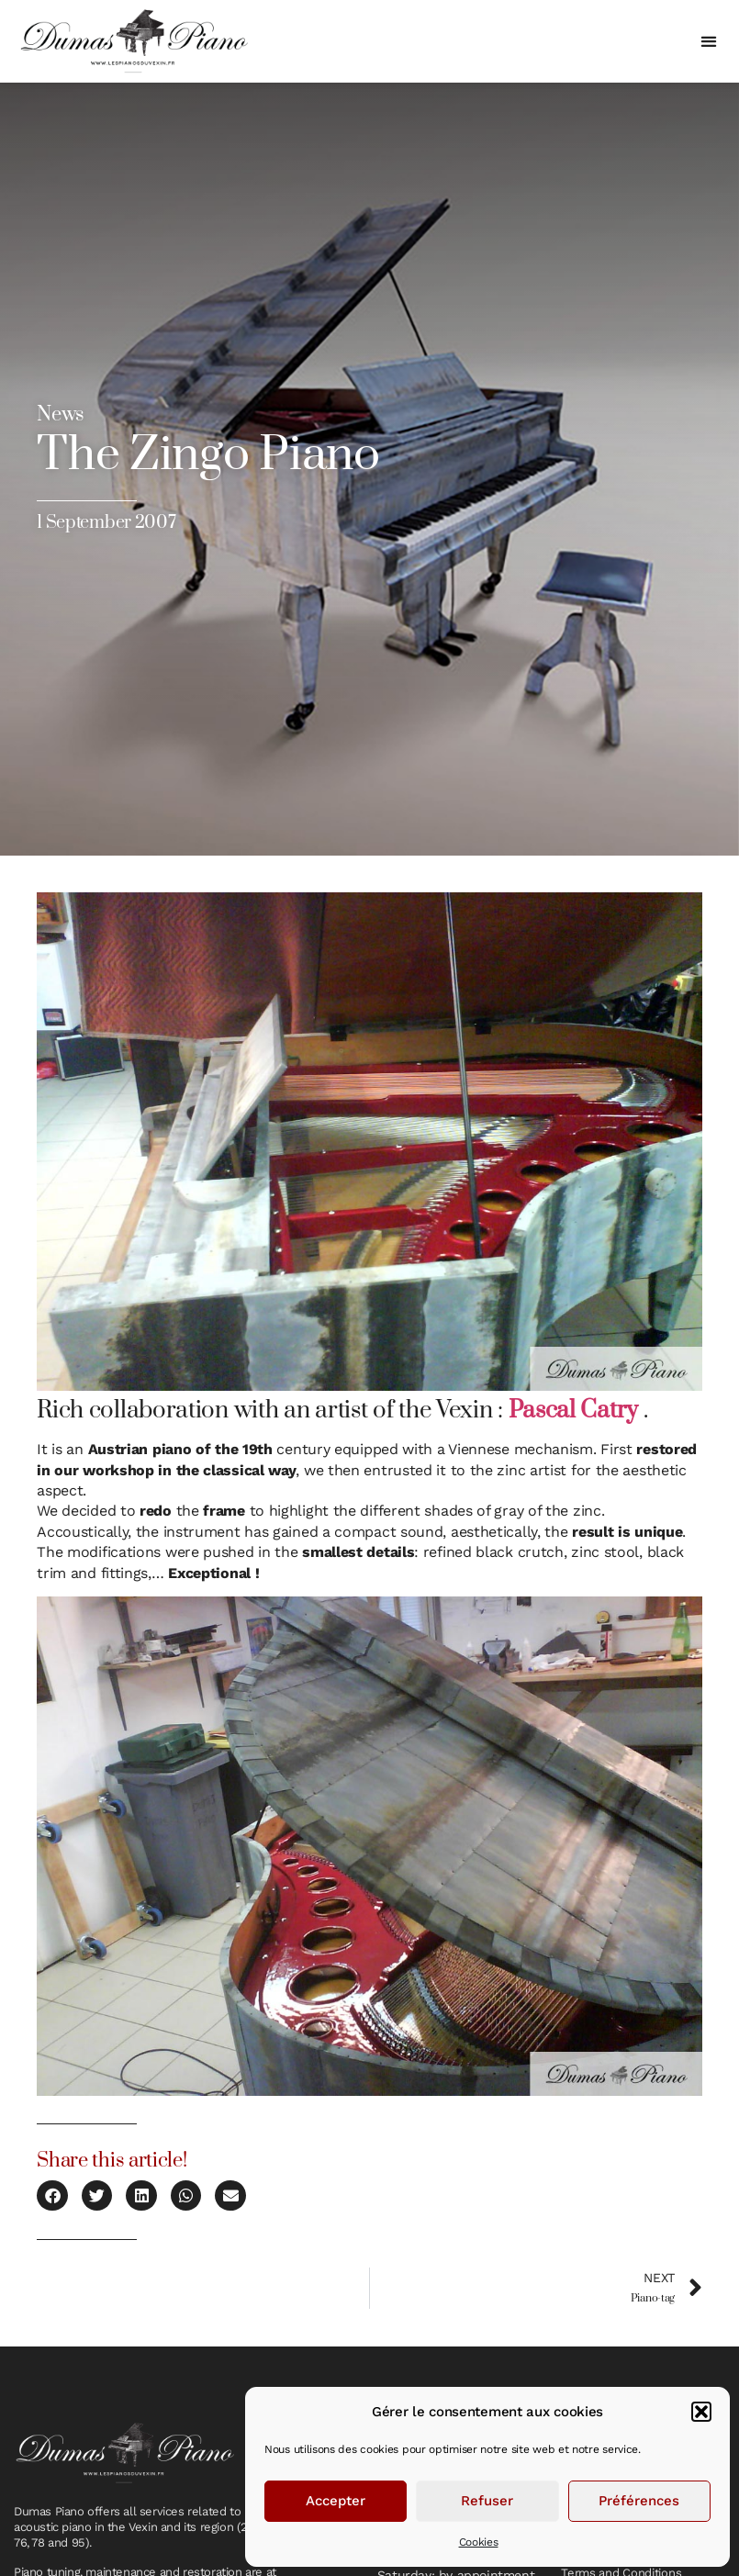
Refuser (487, 2500)
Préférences (639, 2500)
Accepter (335, 2500)
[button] (701, 2411)
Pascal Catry (573, 1410)
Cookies (478, 2542)
